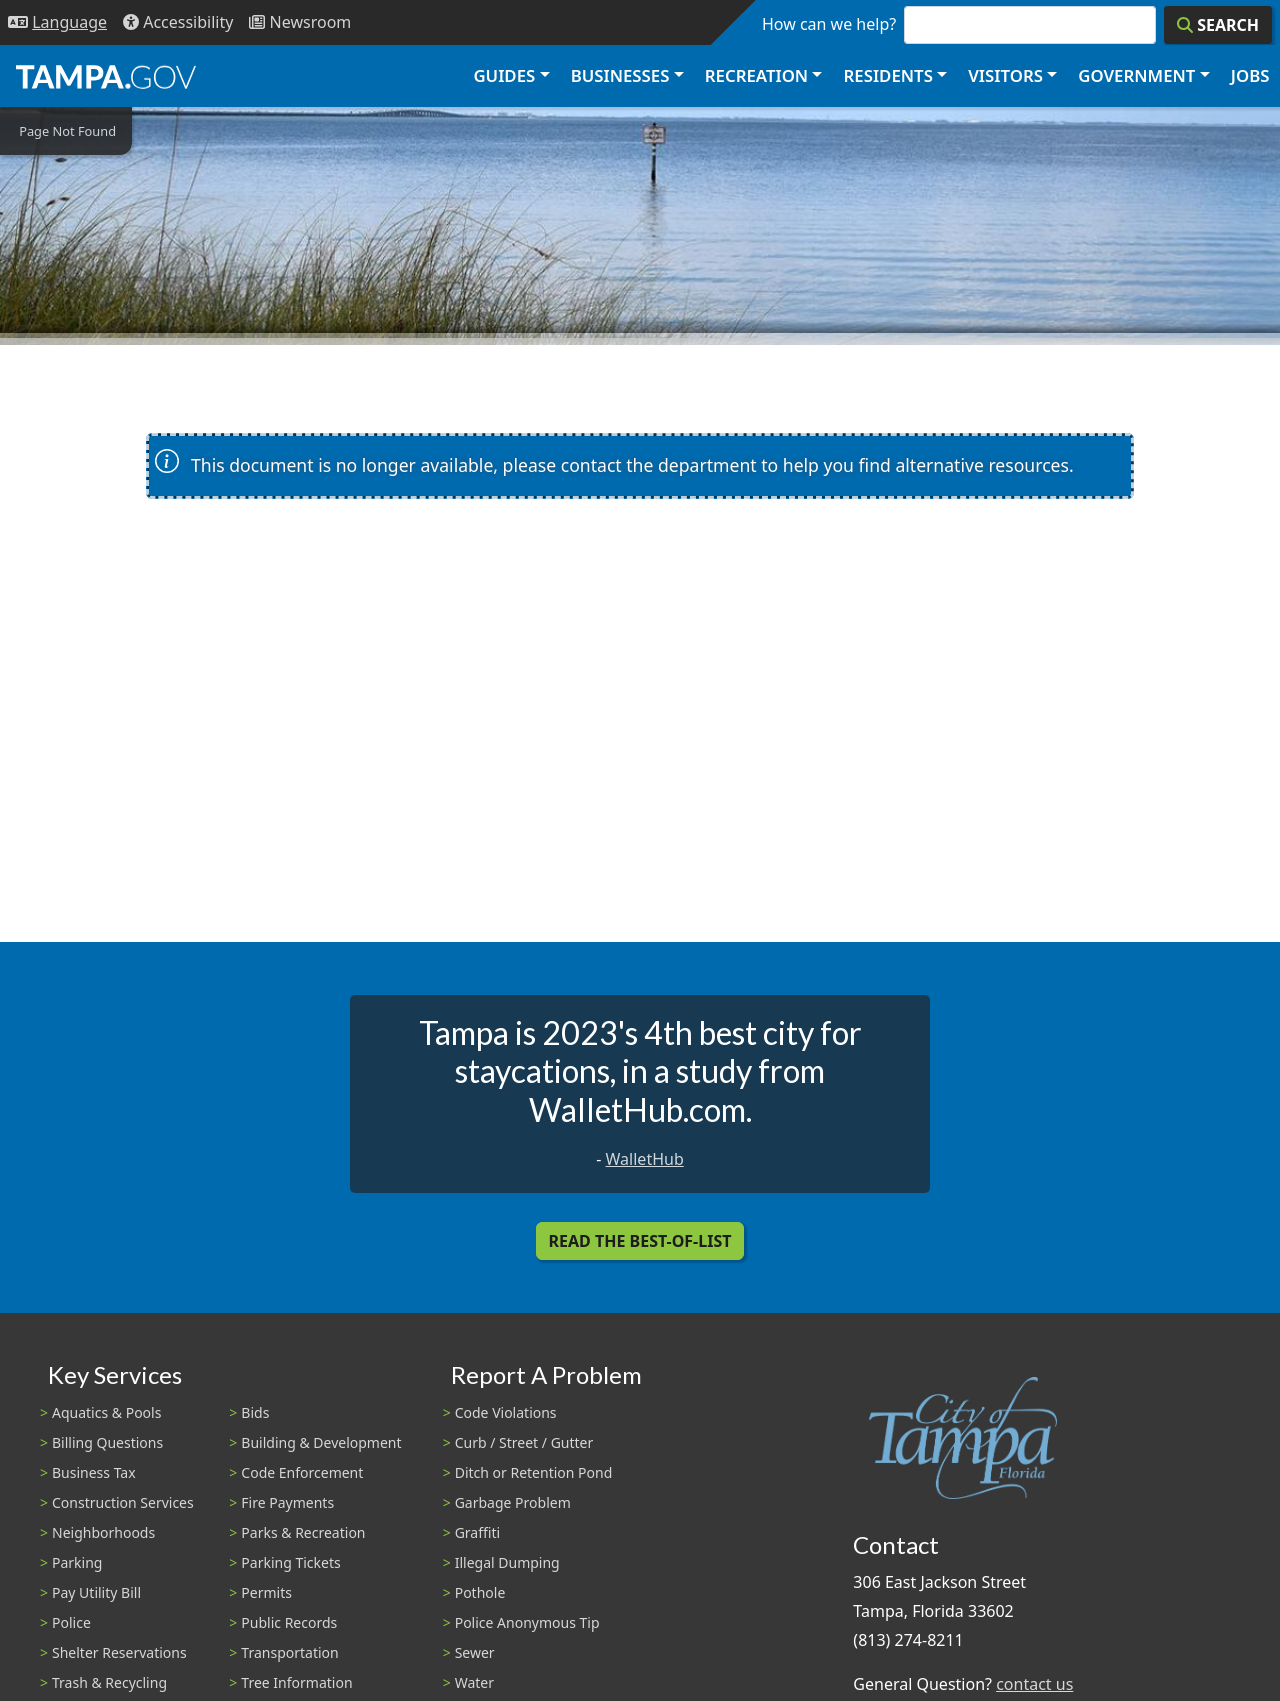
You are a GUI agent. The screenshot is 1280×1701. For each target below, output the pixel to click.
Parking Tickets (290, 1562)
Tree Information (296, 1682)
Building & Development (321, 1442)
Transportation (289, 1652)
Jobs (1250, 75)
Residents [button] (888, 75)
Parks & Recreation (303, 1532)
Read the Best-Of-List (640, 1241)
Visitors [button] (1005, 75)
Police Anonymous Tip (527, 1622)
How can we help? (829, 24)
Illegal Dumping (507, 1562)
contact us (1034, 1684)
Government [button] (1136, 75)
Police (71, 1622)
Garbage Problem (513, 1502)
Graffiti (477, 1532)
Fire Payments (287, 1502)
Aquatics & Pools (106, 1412)
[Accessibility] (178, 22)
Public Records (289, 1622)
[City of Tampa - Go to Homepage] (106, 76)
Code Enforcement (302, 1472)
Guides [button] (504, 75)
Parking (77, 1562)
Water (474, 1682)
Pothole (480, 1592)
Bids (255, 1412)
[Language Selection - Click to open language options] (57, 22)
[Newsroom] (300, 22)
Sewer (475, 1652)
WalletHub (645, 1159)
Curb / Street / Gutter (524, 1442)
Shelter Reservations (119, 1652)
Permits (266, 1592)
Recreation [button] (756, 75)
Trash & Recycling (109, 1682)
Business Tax (94, 1472)
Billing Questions (107, 1442)
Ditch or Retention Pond (534, 1472)
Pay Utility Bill (96, 1592)
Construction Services (123, 1502)
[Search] (1218, 25)
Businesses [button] (620, 75)
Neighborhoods (103, 1532)
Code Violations (506, 1412)
